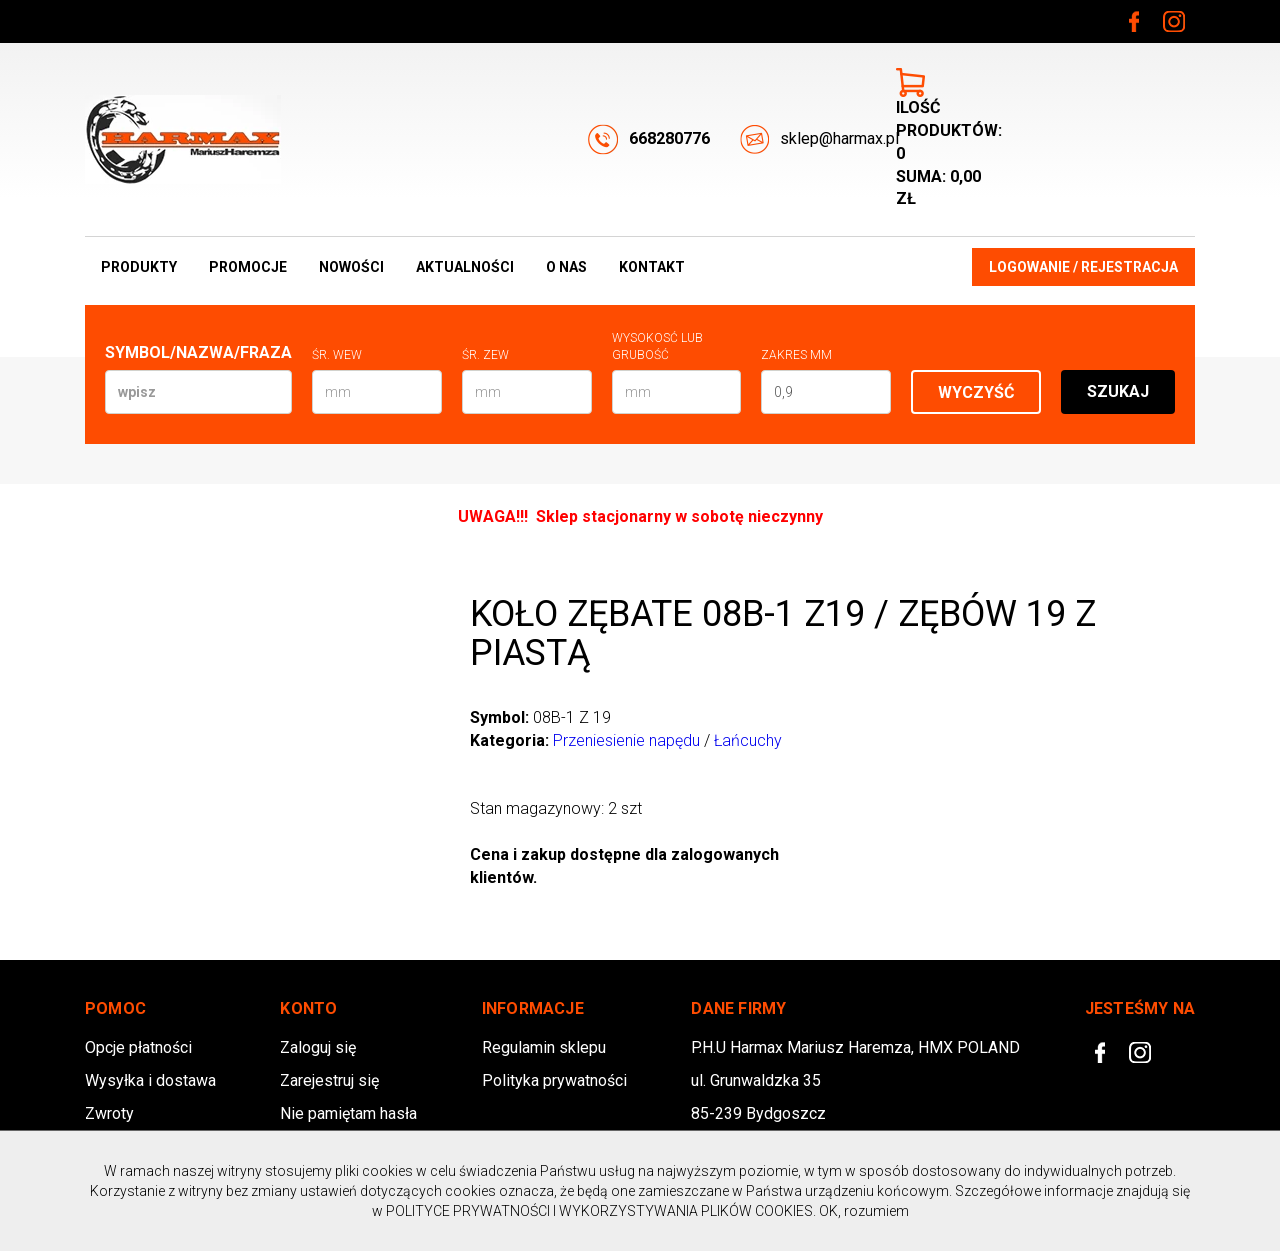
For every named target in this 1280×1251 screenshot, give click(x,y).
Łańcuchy (748, 740)
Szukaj (1118, 391)
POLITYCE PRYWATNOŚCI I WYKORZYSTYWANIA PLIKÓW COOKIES (599, 1211)
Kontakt (652, 267)
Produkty (139, 267)
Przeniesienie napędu (626, 740)
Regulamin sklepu (544, 1047)
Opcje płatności (138, 1047)
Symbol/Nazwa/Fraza (198, 352)
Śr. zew (485, 355)
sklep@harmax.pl (819, 139)
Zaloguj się (318, 1047)
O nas (566, 267)
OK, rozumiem (864, 1211)
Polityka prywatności (554, 1080)
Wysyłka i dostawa (150, 1080)
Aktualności (465, 267)
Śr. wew (337, 355)
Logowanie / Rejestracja (1083, 267)
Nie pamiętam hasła (348, 1113)
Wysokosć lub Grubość (657, 346)
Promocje (248, 267)
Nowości (351, 267)
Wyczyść (976, 392)
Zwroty (109, 1113)
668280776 (649, 139)
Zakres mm (796, 355)
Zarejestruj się (329, 1080)
